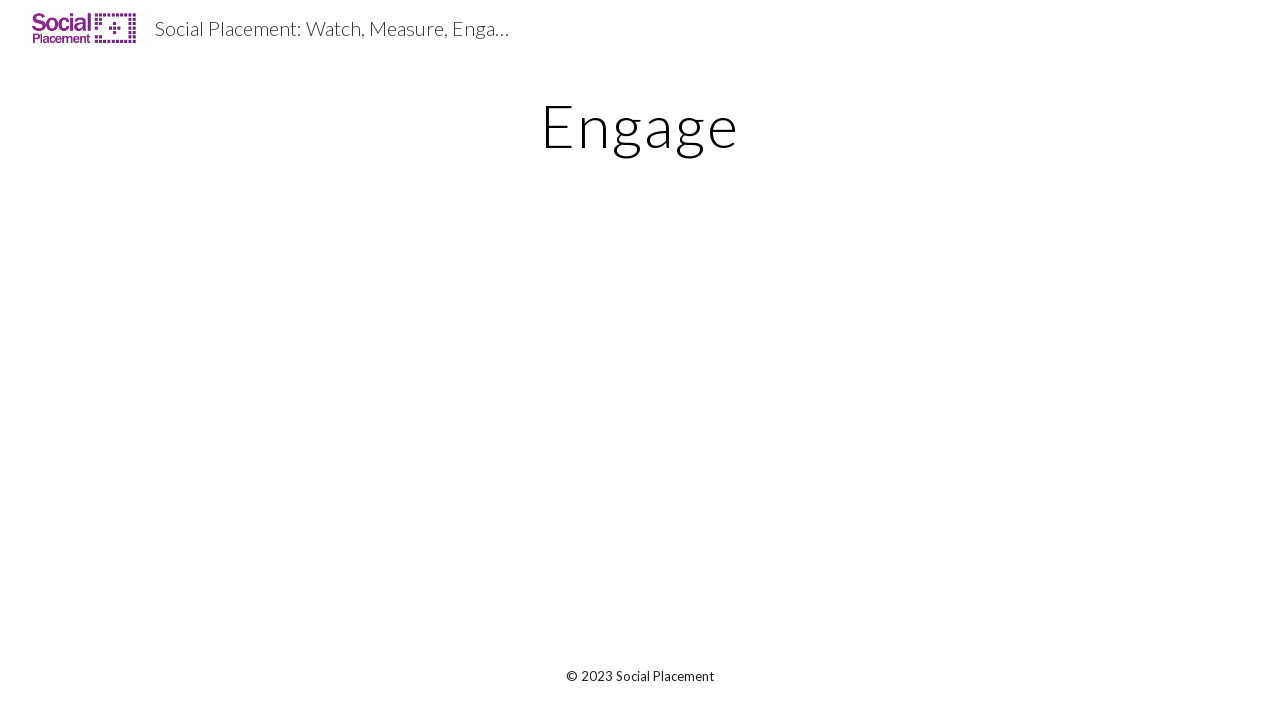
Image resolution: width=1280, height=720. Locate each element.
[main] (640, 125)
